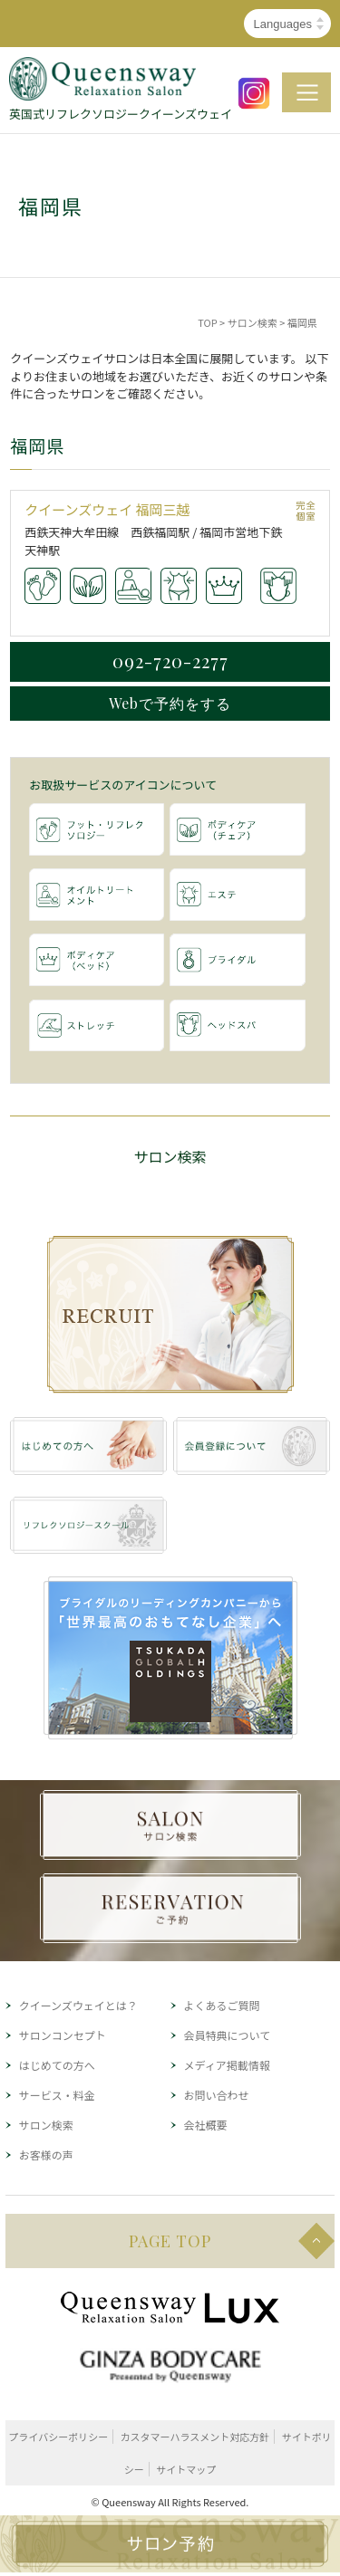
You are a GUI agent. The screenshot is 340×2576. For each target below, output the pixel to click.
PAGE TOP (170, 2241)
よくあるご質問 (222, 2005)
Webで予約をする (170, 703)
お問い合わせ (216, 2094)
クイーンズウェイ (79, 509)
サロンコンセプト (62, 2035)
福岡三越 (163, 509)
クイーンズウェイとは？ (78, 2005)
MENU (306, 92)
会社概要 (206, 2124)
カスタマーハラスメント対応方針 (195, 2436)
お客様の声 (46, 2154)
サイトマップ (186, 2469)
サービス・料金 (57, 2094)
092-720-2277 (170, 660)
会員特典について (227, 2035)
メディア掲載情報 (227, 2065)
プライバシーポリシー (58, 2436)
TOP (207, 322)
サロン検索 (252, 322)
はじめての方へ (57, 2065)
